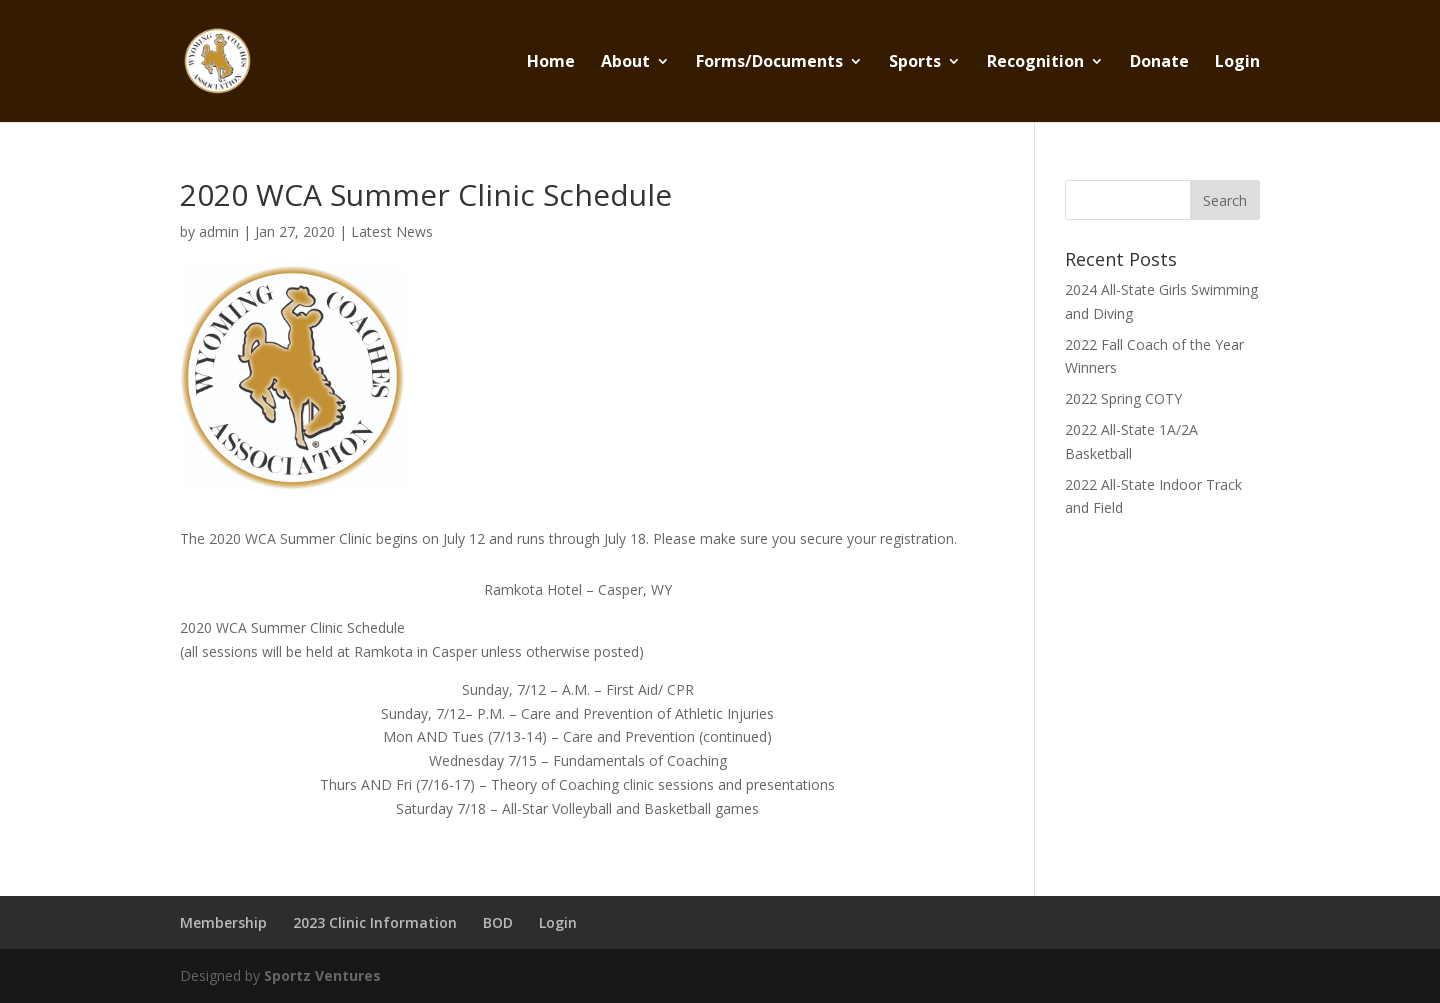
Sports (915, 63)
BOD (498, 922)
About (625, 63)
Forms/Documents (769, 63)
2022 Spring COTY (1123, 398)
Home (551, 63)
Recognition (1035, 63)
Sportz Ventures (322, 975)
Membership (223, 922)
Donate (1159, 63)
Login (1237, 63)
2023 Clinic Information (375, 922)
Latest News (392, 231)
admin (219, 231)
